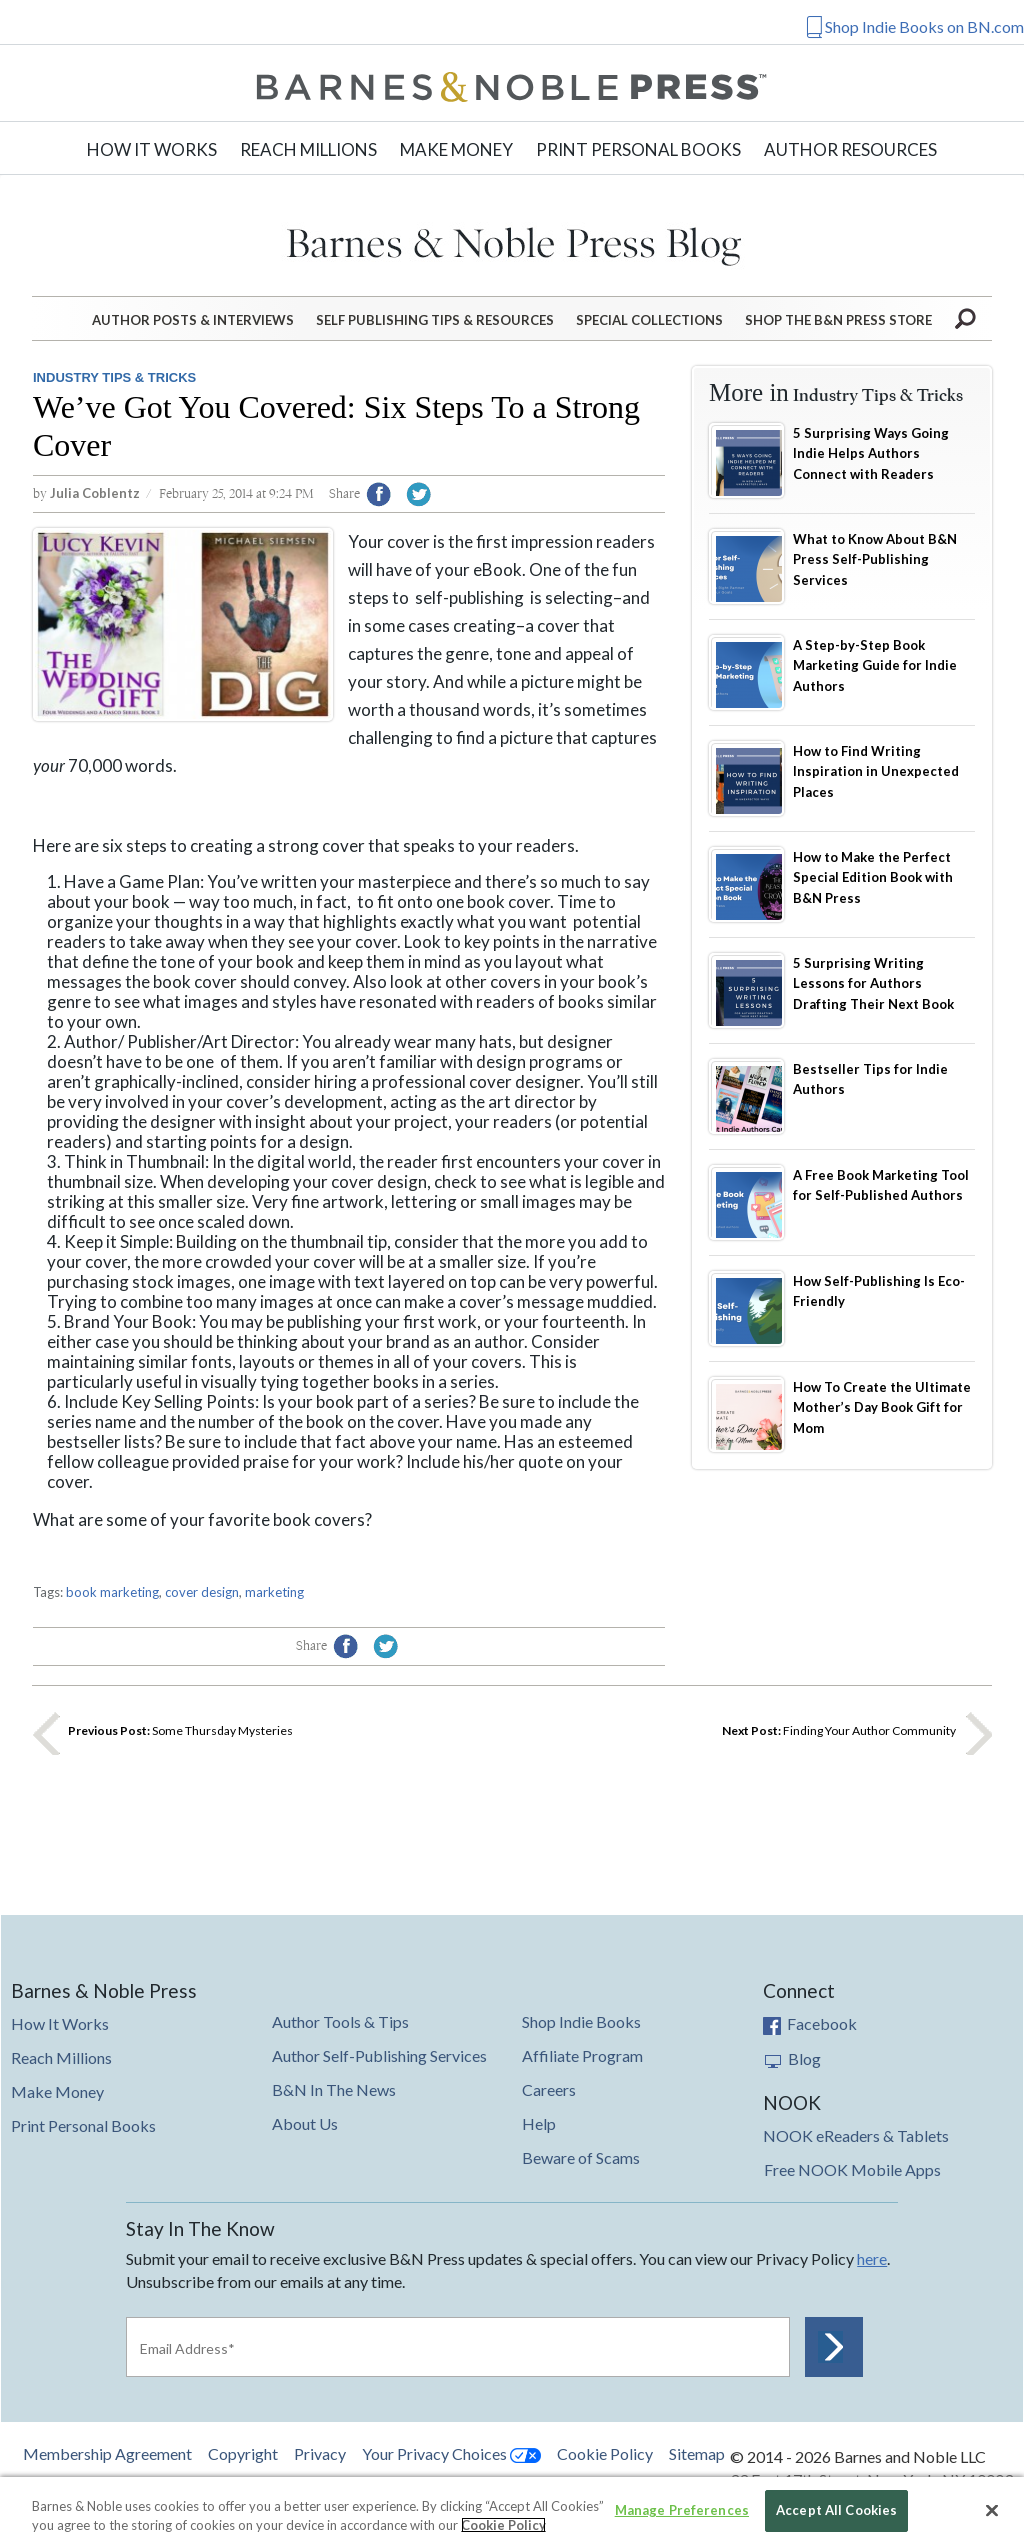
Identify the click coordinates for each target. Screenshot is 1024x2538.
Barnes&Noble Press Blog (512, 241)
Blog (792, 2058)
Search (966, 317)
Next (978, 1732)
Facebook (810, 2023)
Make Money (456, 149)
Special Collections (649, 320)
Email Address (187, 2348)
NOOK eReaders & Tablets (856, 2135)
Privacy (320, 2453)
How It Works (152, 149)
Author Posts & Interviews (193, 320)
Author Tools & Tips (340, 2021)
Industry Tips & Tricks (114, 377)
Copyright (243, 2453)
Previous (46, 1732)
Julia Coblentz (95, 493)
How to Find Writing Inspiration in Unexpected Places (876, 771)
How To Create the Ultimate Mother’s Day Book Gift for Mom (882, 1407)
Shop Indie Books (581, 2021)
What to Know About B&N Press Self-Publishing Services (875, 559)
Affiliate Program (582, 2055)
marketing (274, 1592)
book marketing (112, 1592)
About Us (305, 2123)
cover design (202, 1592)
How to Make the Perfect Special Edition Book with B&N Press (873, 877)
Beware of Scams (581, 2157)
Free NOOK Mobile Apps (852, 2169)
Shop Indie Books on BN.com (924, 26)
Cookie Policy (605, 2453)
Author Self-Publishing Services (379, 2055)
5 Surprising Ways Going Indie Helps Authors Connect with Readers (871, 453)
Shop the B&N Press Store (838, 320)
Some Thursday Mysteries (180, 1730)
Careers (549, 2089)
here (872, 2258)
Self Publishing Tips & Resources (435, 320)
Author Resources (850, 149)
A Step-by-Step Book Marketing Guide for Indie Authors (875, 665)
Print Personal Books (638, 149)
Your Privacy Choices (451, 2453)
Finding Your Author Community (839, 1730)
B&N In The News (334, 2089)
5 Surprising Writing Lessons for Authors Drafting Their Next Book (873, 983)
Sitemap (697, 2454)
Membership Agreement (107, 2453)
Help (539, 2123)
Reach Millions (308, 149)
